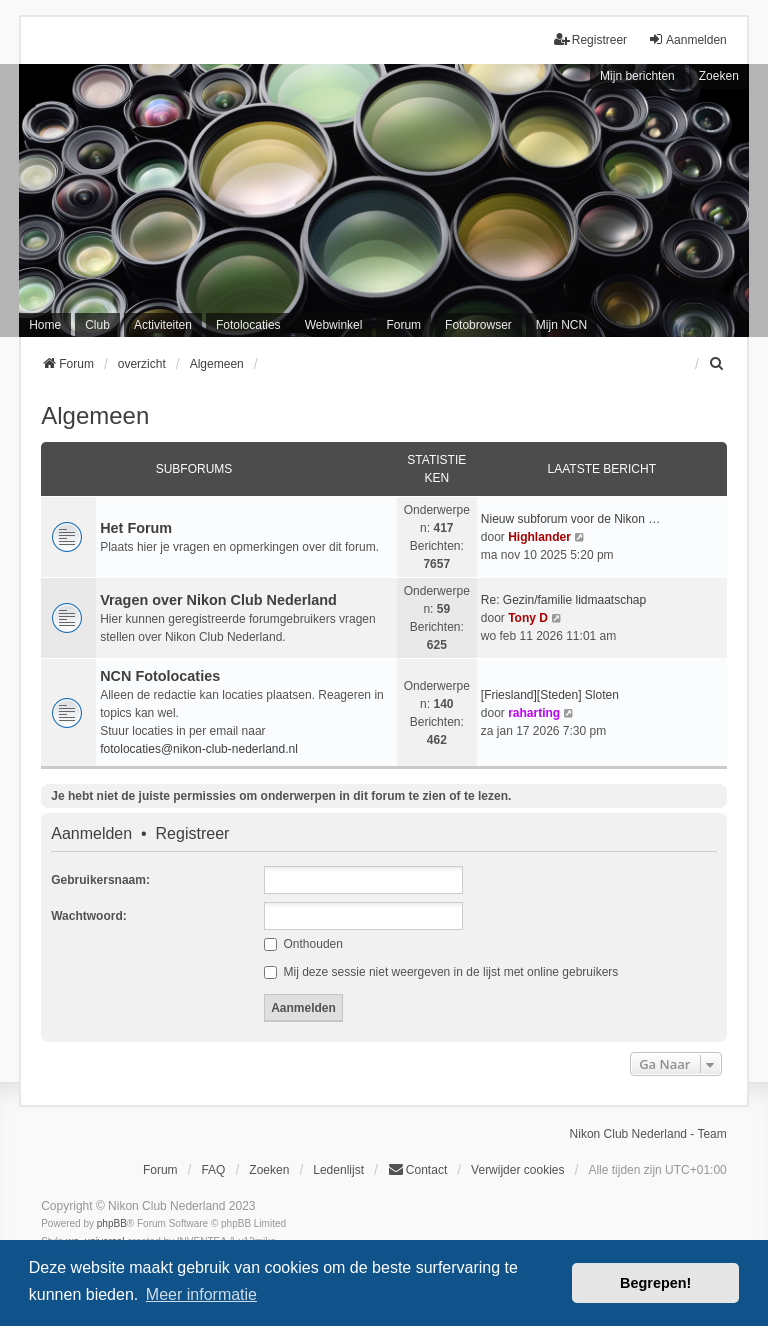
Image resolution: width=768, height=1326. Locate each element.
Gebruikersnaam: (100, 880)
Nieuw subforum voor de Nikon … (570, 519)
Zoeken (719, 76)
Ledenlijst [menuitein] (338, 1170)
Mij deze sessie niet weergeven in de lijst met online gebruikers (441, 972)
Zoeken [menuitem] (269, 1170)
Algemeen (95, 415)
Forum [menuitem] (403, 325)
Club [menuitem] (97, 325)
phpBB (112, 1223)
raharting (534, 713)
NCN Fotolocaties (160, 676)
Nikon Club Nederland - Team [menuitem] (648, 1134)
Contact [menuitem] (417, 1169)
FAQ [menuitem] (213, 1170)
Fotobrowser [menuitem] (478, 325)
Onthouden (303, 944)
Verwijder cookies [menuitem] (517, 1170)
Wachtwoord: (89, 916)
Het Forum (136, 528)
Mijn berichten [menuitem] (637, 76)
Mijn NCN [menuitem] (561, 325)
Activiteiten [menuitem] (163, 325)
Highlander (539, 537)
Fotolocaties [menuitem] (248, 325)
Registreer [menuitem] (590, 39)
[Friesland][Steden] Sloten (550, 695)
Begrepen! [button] (655, 1283)
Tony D (528, 618)
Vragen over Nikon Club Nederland (218, 600)
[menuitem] (718, 364)
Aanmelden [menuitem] (687, 39)
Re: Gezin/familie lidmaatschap (563, 600)
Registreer (193, 834)
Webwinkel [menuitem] (334, 325)
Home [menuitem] (45, 325)
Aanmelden (91, 834)
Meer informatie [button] (201, 1294)
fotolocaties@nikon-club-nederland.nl (199, 749)
